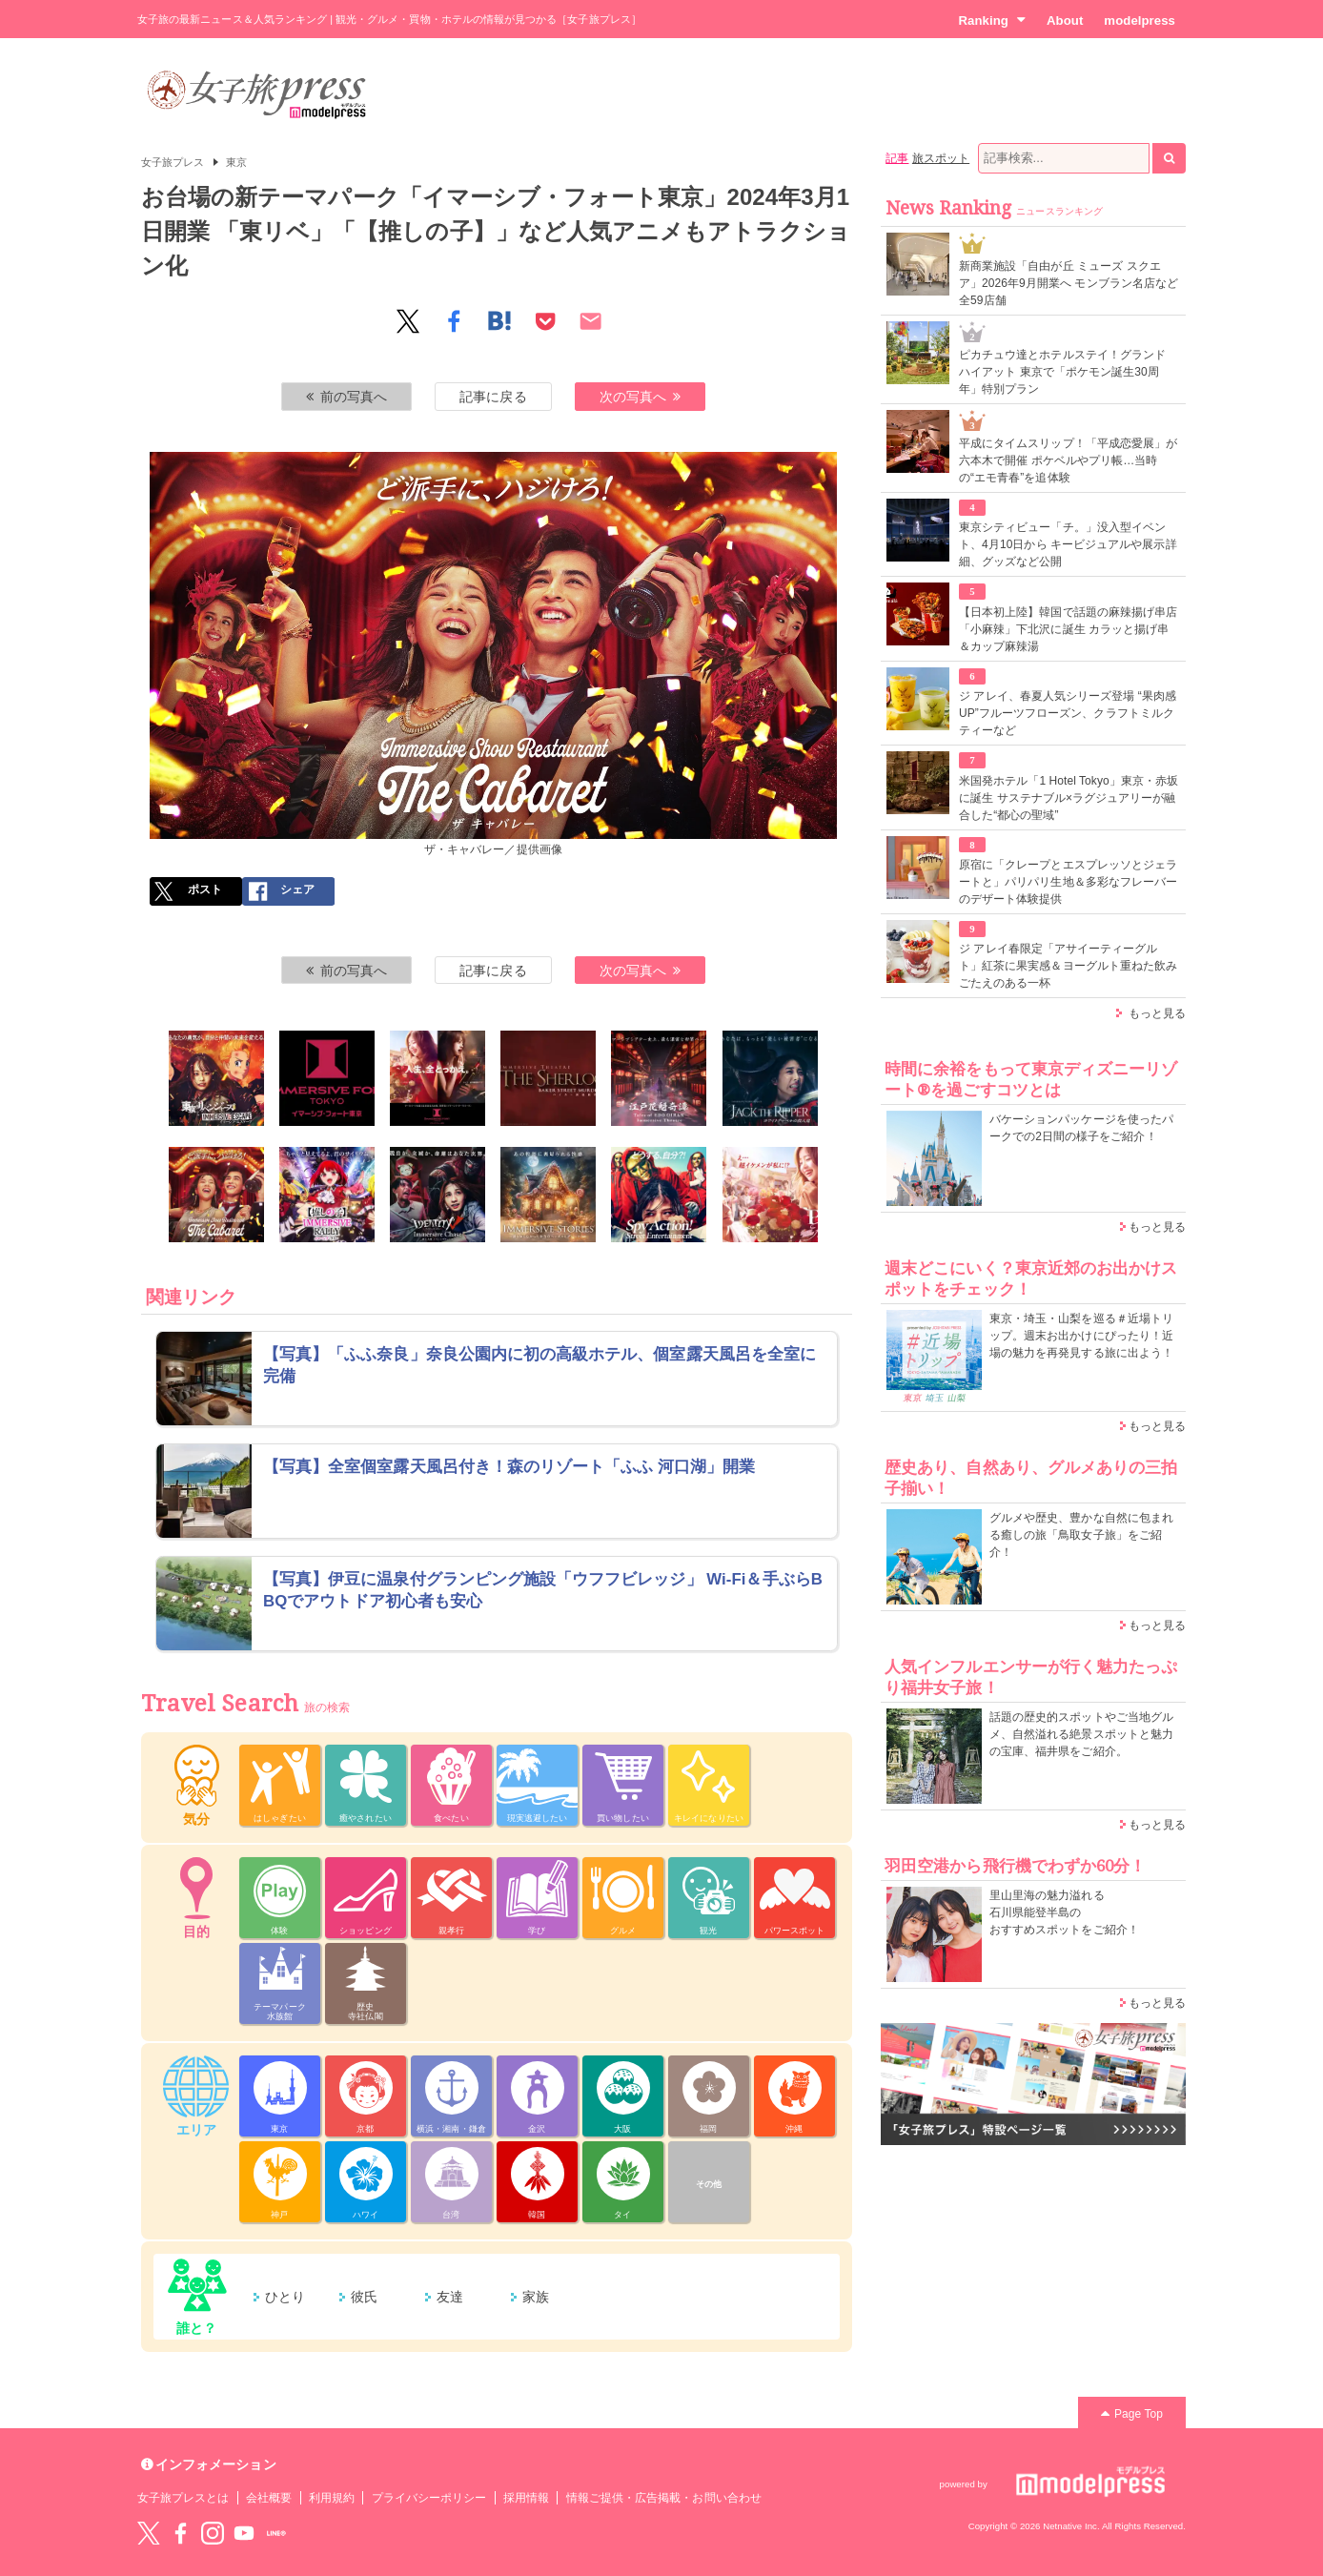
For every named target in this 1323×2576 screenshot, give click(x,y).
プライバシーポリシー (429, 2497)
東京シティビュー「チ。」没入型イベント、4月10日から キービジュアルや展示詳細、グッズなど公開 (1068, 544)
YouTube (244, 2533)
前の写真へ (347, 396)
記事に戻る (492, 396)
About (1065, 20)
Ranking (992, 20)
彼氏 (364, 2296)
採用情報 (526, 2497)
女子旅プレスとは (183, 2497)
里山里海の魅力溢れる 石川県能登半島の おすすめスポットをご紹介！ (1064, 1912)
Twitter (148, 2533)
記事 (896, 158)
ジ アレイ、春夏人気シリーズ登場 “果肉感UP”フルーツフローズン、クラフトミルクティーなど (1067, 713)
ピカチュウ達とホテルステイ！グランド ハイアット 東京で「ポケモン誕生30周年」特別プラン (1062, 372)
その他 (709, 2184)
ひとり (285, 2296)
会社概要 (269, 2497)
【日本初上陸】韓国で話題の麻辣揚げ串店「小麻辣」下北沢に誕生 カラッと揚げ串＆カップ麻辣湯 (1068, 629)
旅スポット (940, 158)
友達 (450, 2296)
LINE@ (276, 2533)
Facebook (180, 2533)
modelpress (1139, 20)
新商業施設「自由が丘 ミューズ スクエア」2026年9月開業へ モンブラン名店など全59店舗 (1068, 283)
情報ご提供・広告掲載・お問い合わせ (664, 2497)
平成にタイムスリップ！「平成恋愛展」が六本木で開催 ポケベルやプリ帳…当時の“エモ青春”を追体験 (1068, 460)
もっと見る (1157, 1013)
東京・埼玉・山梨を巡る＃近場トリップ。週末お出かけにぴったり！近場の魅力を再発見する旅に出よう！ (1081, 1336)
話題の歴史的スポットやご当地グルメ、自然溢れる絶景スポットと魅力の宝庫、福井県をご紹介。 (1081, 1734)
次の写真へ (641, 396)
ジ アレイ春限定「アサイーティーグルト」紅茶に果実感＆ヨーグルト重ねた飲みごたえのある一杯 (1068, 966)
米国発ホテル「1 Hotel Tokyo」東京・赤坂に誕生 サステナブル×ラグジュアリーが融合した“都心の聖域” (1068, 798)
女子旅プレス (172, 162)
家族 (535, 2296)
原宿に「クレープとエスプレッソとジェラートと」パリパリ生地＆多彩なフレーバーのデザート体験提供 (1068, 882)
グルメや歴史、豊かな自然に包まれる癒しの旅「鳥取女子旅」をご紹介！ (1081, 1535)
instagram (212, 2533)
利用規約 (332, 2497)
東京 (236, 162)
